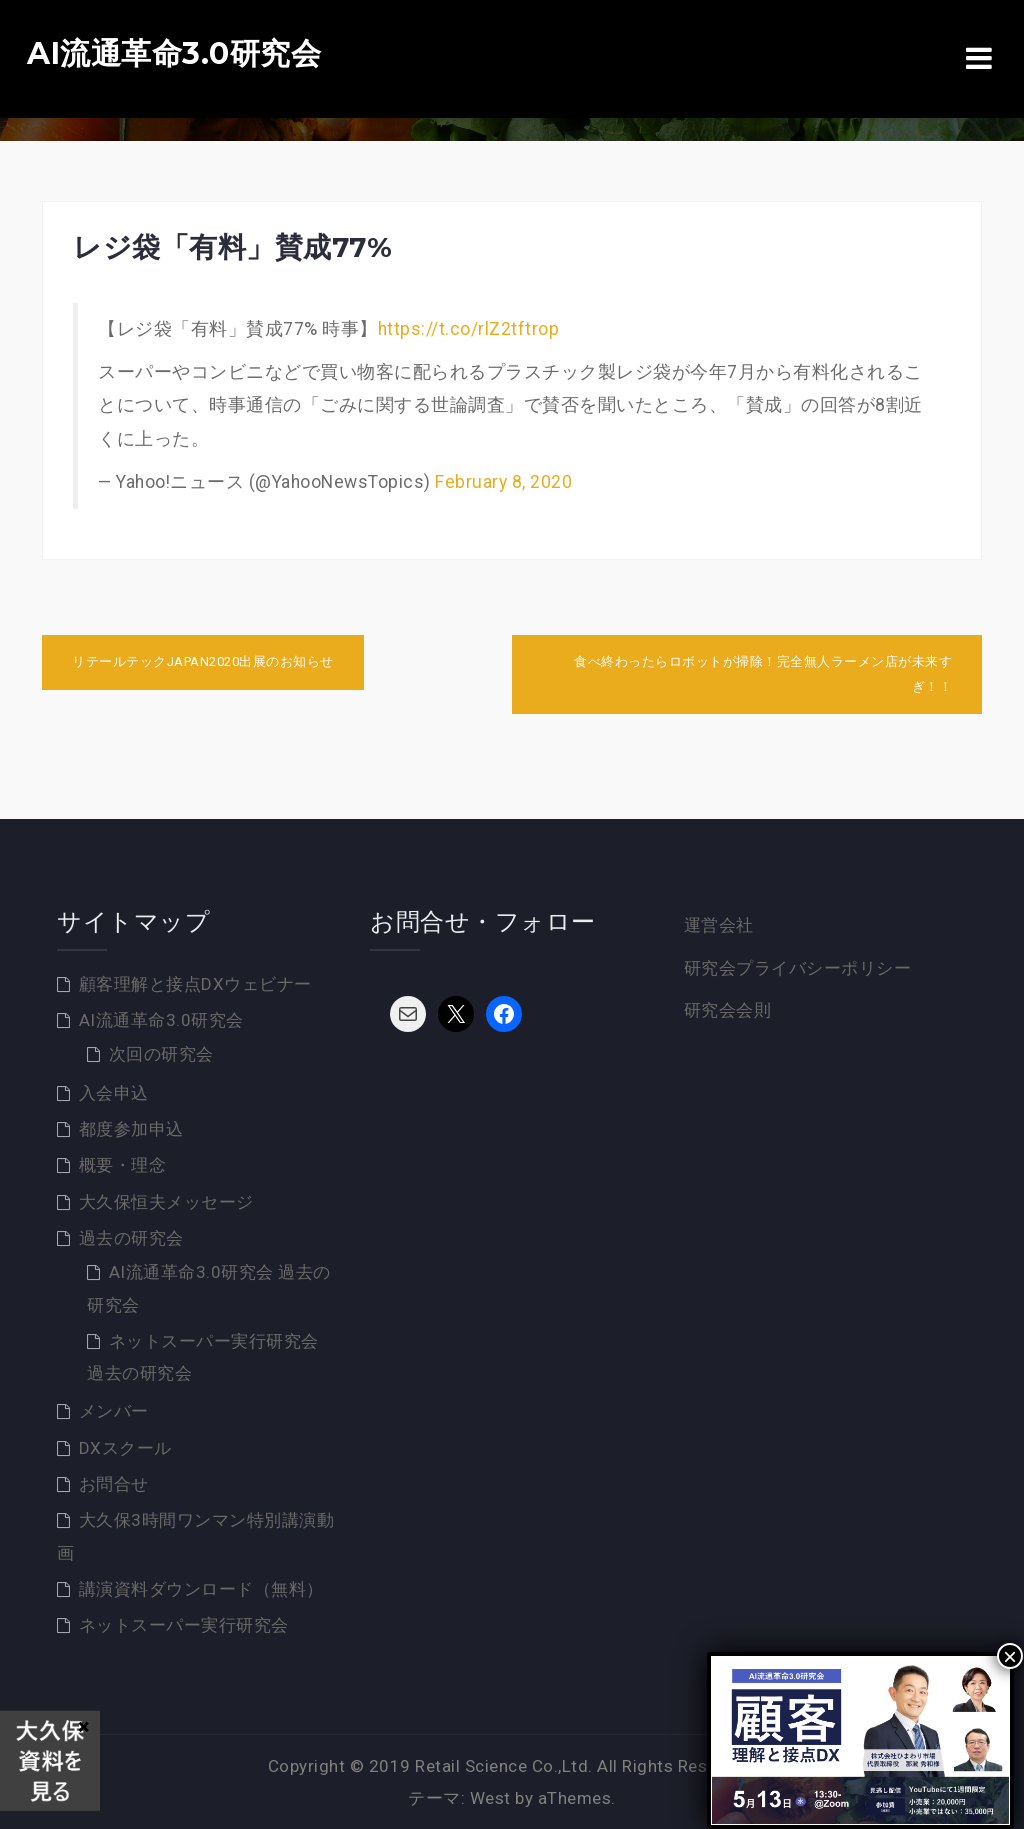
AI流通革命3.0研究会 (174, 54)
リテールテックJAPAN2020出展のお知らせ (203, 661)
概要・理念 (123, 1165)
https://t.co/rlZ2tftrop (469, 329)
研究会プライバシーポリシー (798, 968)
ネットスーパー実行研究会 (184, 1625)
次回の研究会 (161, 1054)
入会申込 (114, 1093)
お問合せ (114, 1484)
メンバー (114, 1411)
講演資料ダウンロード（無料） (201, 1589)
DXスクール (125, 1448)
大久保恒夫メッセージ (166, 1202)
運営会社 (719, 925)
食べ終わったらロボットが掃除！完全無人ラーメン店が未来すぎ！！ (763, 674)
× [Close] (1010, 1656)
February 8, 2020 (503, 482)
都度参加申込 (131, 1129)
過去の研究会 (131, 1238)
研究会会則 (728, 1010)
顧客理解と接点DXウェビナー (195, 984)
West (490, 1798)
